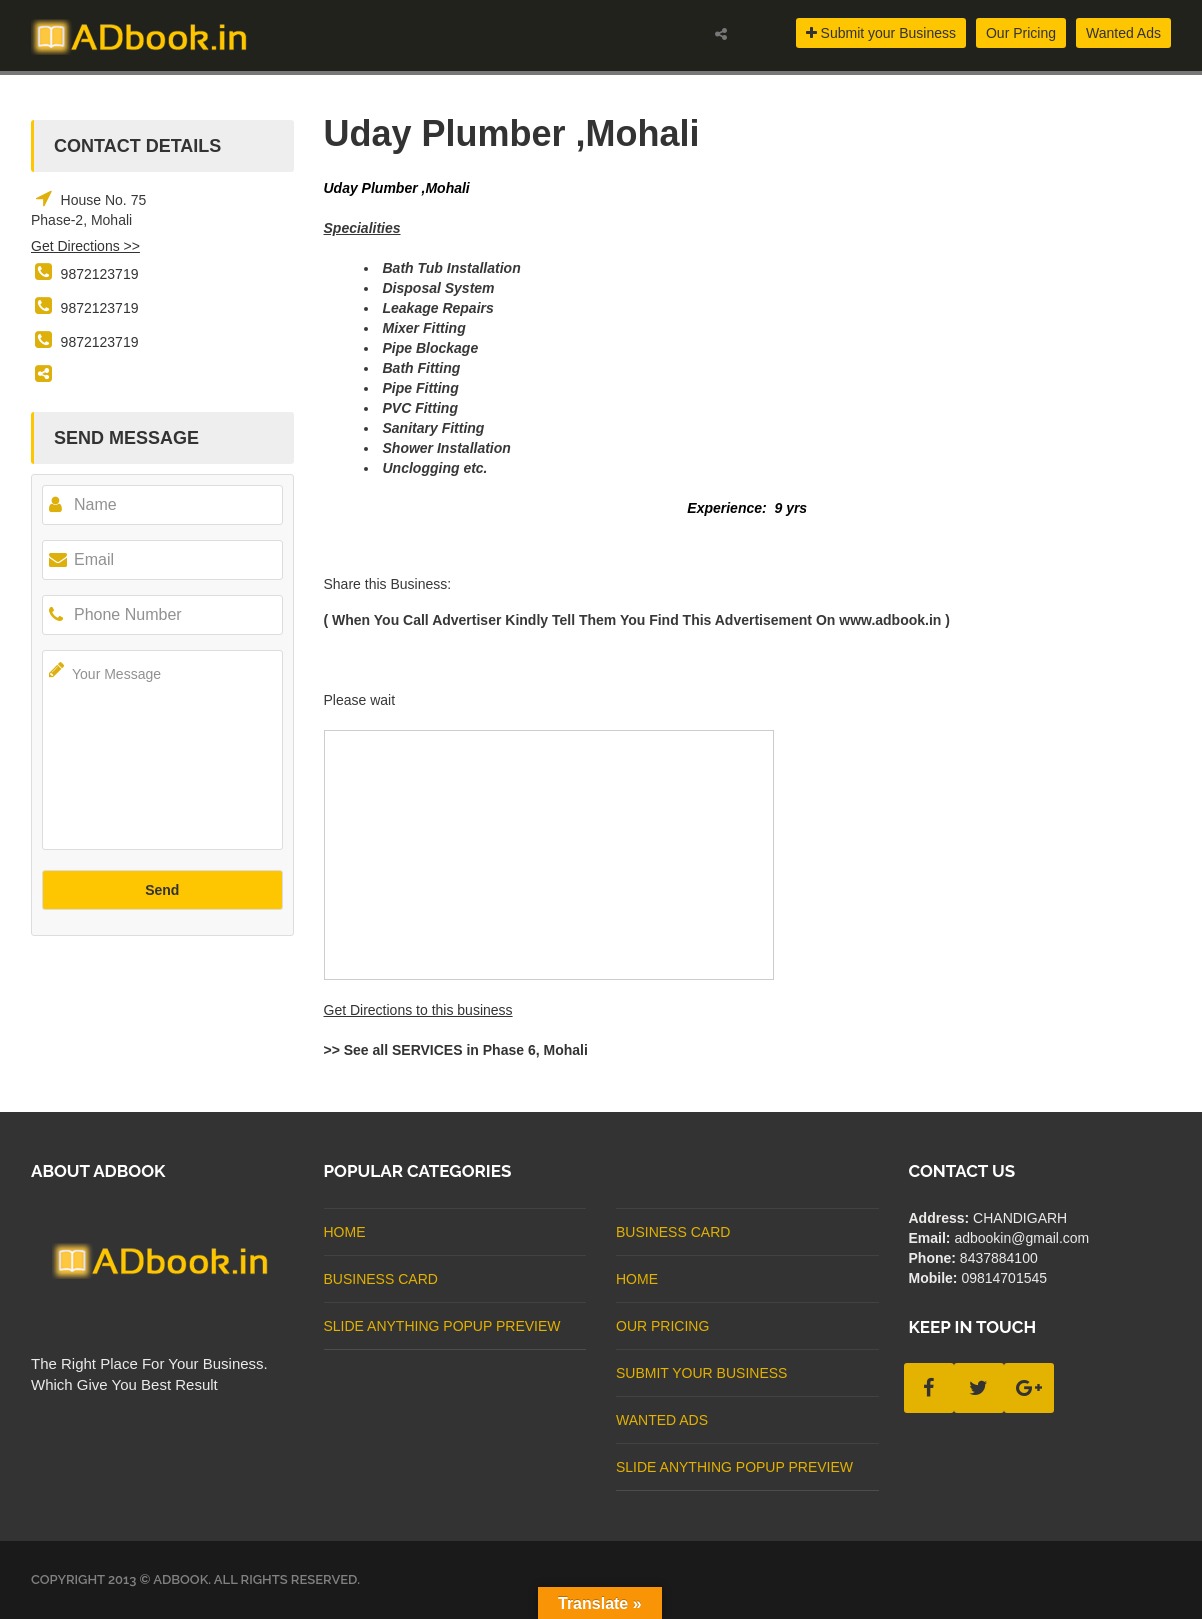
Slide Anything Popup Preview (442, 1326)
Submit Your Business (701, 1373)
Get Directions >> (85, 246)
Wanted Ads (1123, 33)
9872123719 (100, 274)
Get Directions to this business (418, 1010)
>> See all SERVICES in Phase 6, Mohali (456, 1050)
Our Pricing (1021, 33)
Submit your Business (881, 33)
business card (381, 1279)
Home (345, 1232)
